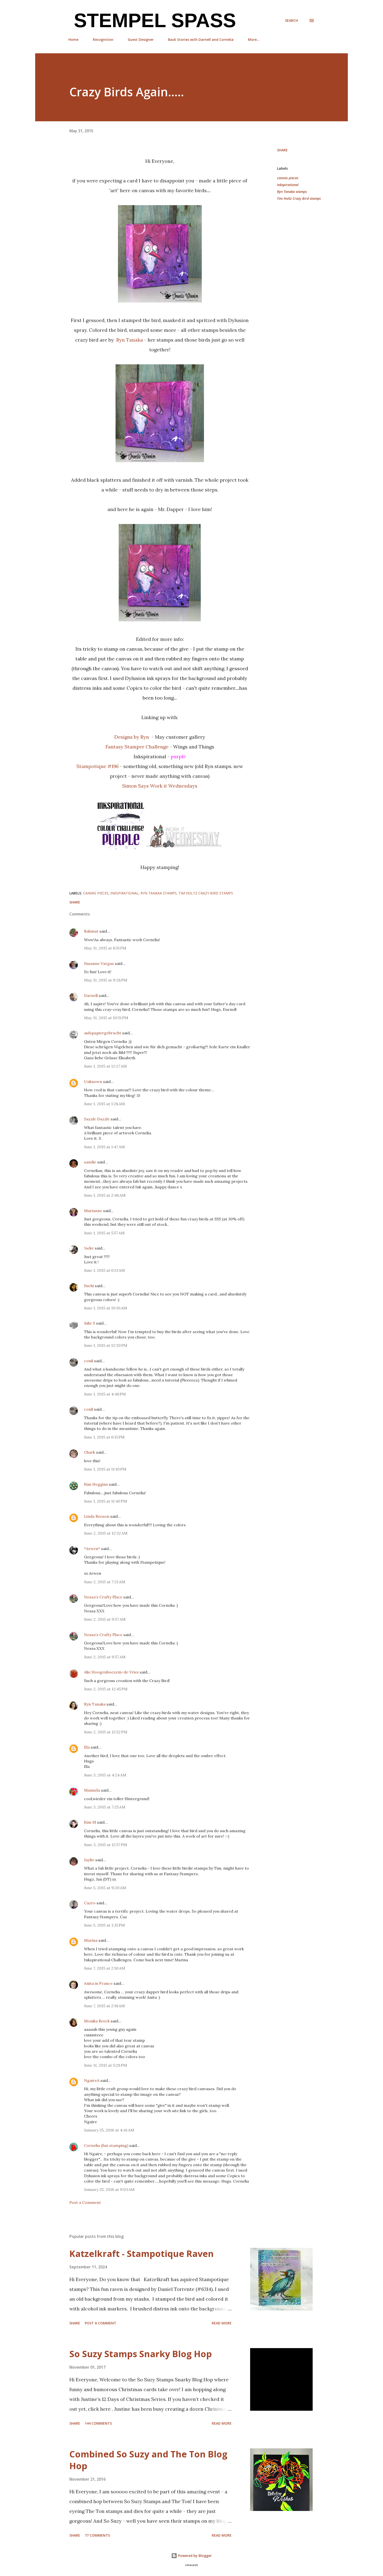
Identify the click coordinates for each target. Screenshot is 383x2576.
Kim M (90, 1822)
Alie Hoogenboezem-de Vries (111, 1672)
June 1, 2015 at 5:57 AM (104, 1232)
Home (73, 39)
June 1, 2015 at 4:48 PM (105, 1394)
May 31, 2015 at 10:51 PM (106, 1017)
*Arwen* (92, 1548)
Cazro (90, 1902)
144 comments (98, 2423)
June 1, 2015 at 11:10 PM (105, 1469)
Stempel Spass (152, 20)
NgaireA (91, 2080)
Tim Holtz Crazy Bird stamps (299, 198)
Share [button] (282, 150)
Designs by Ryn (131, 737)
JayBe (89, 1859)
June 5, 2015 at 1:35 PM (104, 1925)
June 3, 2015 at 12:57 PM (105, 1844)
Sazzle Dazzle (97, 1118)
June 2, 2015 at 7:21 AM (104, 1581)
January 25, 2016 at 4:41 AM (109, 2130)
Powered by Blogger (191, 2555)
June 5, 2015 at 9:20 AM (105, 1887)
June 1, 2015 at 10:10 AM (105, 1307)
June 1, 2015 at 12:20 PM (105, 1345)
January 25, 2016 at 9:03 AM (109, 2189)
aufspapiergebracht (102, 1032)
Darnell (91, 995)
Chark (89, 1452)
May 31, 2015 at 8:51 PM (105, 948)
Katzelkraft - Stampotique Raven (141, 2254)
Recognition (103, 39)
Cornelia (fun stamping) (106, 2145)
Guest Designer (141, 39)
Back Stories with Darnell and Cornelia (201, 39)
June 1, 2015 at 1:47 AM (104, 1146)
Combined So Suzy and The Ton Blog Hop (148, 2460)
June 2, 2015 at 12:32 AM (106, 1533)
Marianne (93, 1210)
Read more (222, 2323)
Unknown (93, 1081)
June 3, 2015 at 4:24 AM (105, 1775)
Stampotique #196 (97, 766)
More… (254, 39)
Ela (87, 1747)
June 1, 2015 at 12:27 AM (105, 1066)
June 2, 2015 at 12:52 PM (105, 1731)
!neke (89, 1248)
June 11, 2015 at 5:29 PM (105, 2065)
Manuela (92, 1790)
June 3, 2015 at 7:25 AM (104, 1807)
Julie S (89, 1323)
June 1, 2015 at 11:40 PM (105, 1501)
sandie (90, 1162)
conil (88, 1360)
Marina (90, 1940)
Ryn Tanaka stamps (292, 191)
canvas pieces (287, 178)
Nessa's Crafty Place (103, 1597)
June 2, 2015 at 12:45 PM (106, 1688)
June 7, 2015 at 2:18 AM (104, 2005)
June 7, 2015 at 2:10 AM (104, 1968)
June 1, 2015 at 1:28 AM (104, 1103)
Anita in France (98, 1983)
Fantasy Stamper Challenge (137, 747)
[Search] (291, 20)
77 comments (97, 2535)
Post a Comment (85, 2202)
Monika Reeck (97, 2020)
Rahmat (91, 931)
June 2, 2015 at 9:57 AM (105, 1619)
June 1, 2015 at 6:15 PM (104, 1437)
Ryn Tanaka (129, 340)
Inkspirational (150, 756)
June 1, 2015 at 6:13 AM (104, 1270)
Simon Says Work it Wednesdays (159, 786)
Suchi (89, 1285)
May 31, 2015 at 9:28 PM (105, 980)
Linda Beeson (96, 1516)
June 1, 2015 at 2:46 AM (105, 1195)
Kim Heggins (96, 1484)
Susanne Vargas (99, 963)
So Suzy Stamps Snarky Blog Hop (140, 2354)
